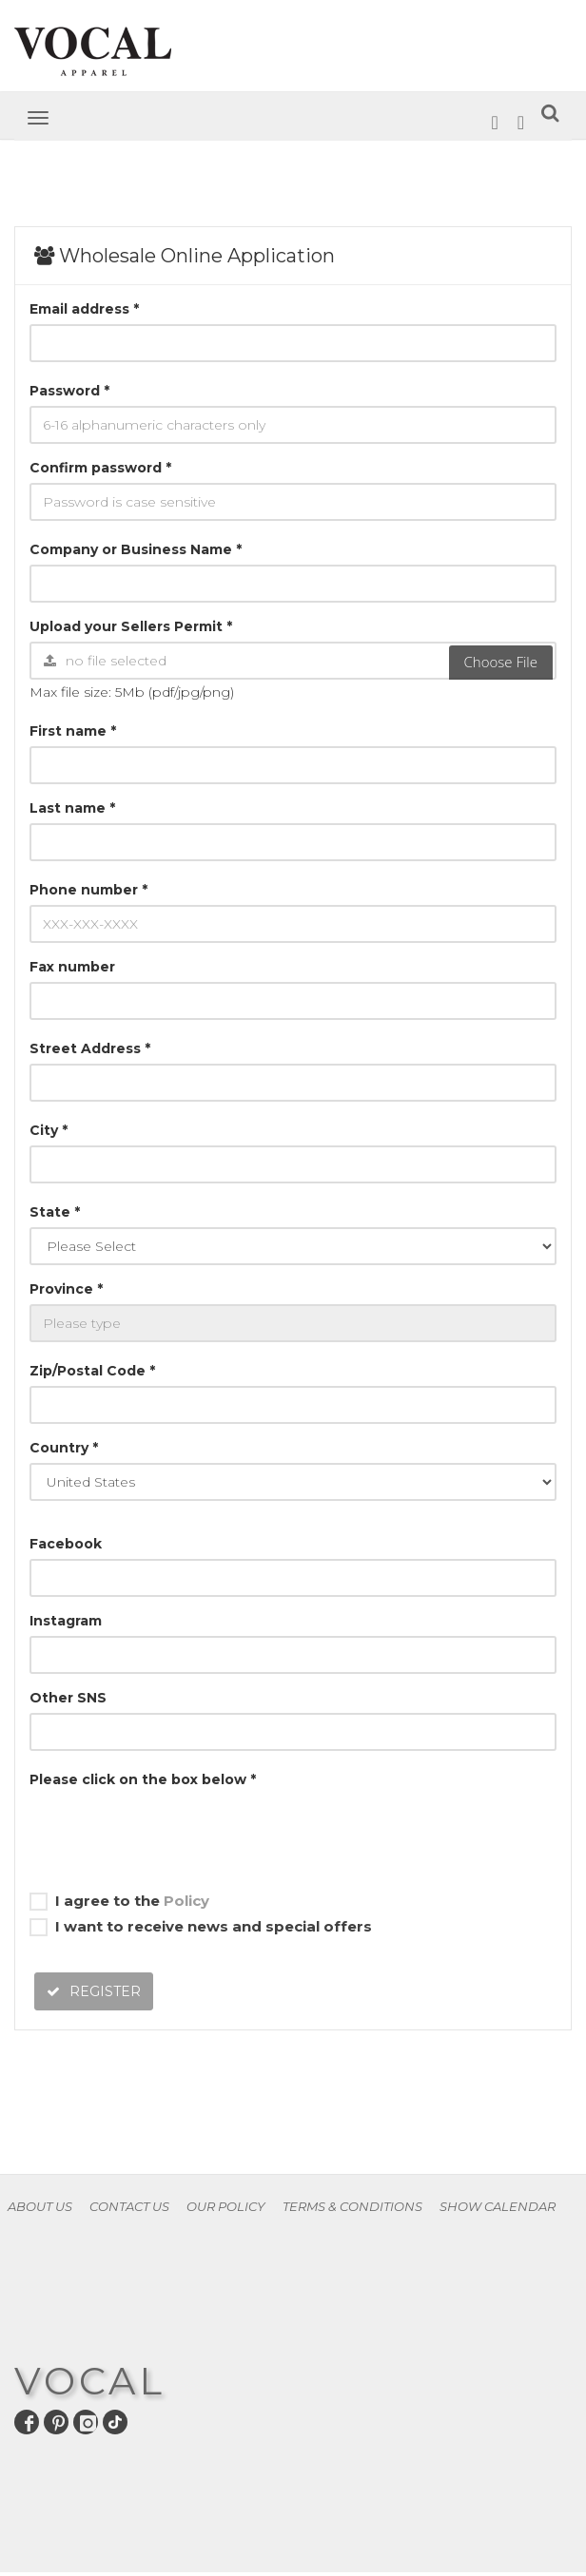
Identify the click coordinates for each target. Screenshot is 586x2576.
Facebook (65, 1543)
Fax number (72, 966)
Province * (66, 1289)
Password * (69, 390)
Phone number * (88, 889)
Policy (186, 1901)
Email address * (84, 308)
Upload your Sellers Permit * (130, 626)
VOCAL (90, 2380)
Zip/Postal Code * (92, 1370)
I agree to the (119, 1901)
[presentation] (174, 1832)
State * (54, 1212)
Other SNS (68, 1697)
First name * (72, 731)
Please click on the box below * (142, 1779)
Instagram (65, 1620)
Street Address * (89, 1048)
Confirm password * (100, 467)
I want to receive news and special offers (200, 1926)
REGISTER (94, 1991)
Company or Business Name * (135, 549)
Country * (63, 1447)
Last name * (72, 808)
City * (48, 1130)
